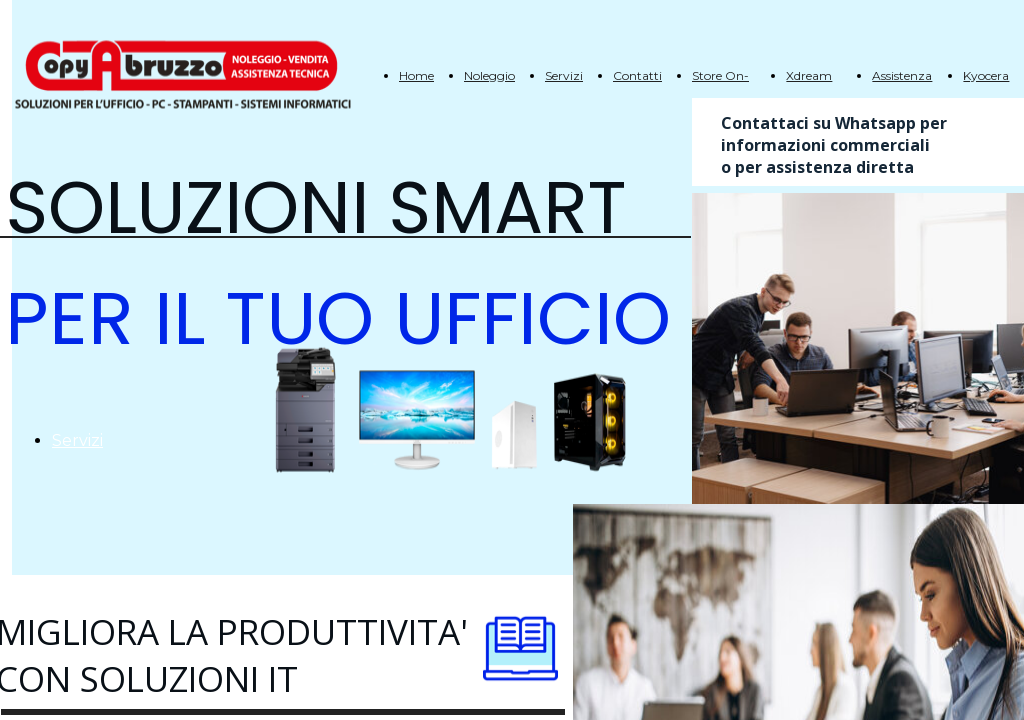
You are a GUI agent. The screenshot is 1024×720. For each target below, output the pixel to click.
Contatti (637, 75)
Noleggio (489, 75)
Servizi (564, 75)
